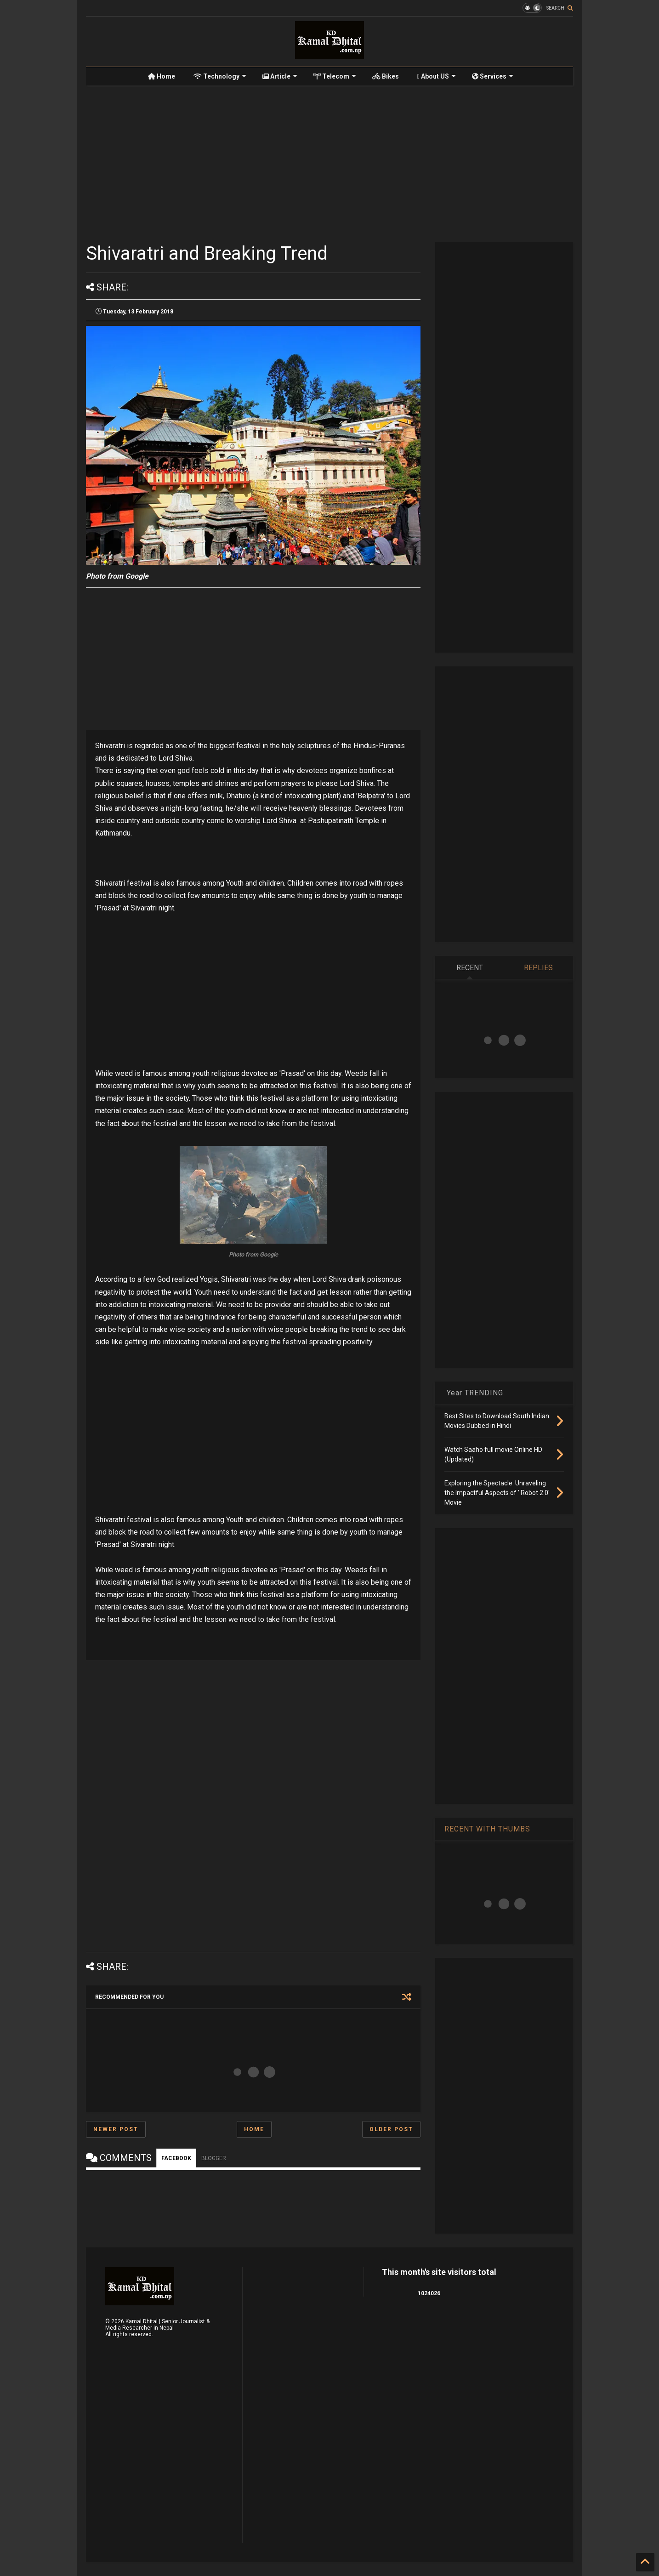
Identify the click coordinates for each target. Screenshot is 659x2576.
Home (161, 76)
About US (436, 76)
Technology (219, 76)
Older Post (391, 2129)
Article (279, 76)
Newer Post (115, 2129)
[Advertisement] (329, 163)
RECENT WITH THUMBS (487, 1829)
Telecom (334, 76)
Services (492, 76)
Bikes (385, 76)
